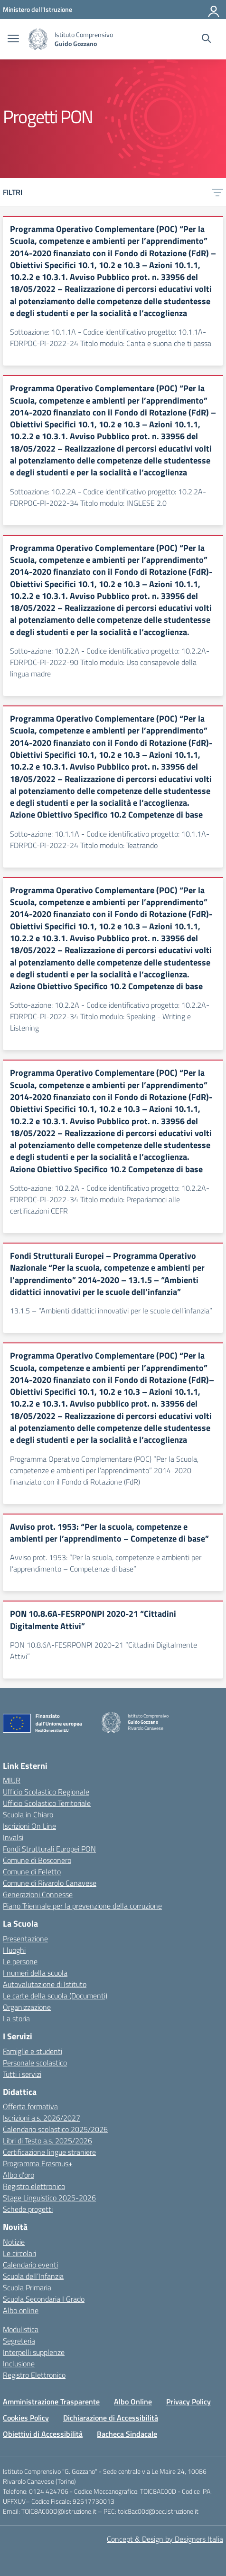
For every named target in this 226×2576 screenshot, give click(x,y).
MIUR (11, 1780)
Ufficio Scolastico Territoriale (47, 1803)
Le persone (20, 1961)
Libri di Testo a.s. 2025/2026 (47, 2140)
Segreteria (19, 2340)
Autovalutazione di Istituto (44, 1984)
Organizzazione (27, 2007)
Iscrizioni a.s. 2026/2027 (41, 2117)
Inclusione (19, 2363)
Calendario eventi (30, 2264)
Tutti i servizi (22, 2074)
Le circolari (19, 2253)
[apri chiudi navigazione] (13, 39)
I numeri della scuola (35, 1972)
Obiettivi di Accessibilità (43, 2434)
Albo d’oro (18, 2174)
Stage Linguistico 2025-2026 (49, 2197)
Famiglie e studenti (32, 2051)
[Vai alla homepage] (37, 39)
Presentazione (25, 1938)
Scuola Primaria (27, 2287)
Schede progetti (28, 2209)
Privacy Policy (188, 2401)
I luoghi (14, 1950)
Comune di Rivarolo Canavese (49, 1883)
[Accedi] (214, 9)
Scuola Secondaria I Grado (44, 2299)
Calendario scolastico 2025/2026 (55, 2129)
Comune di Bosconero (37, 1860)
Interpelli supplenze (34, 2352)
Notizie (14, 2242)
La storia (16, 2018)
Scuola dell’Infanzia (33, 2276)
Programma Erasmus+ (38, 2163)
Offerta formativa (30, 2106)
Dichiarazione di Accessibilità (110, 2417)
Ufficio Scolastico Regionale (46, 1791)
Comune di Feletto (32, 1871)
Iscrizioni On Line (29, 1826)
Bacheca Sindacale (127, 2434)
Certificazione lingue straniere (49, 2152)
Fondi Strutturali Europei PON (49, 1848)
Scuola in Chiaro (28, 1814)
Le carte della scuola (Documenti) (55, 1995)
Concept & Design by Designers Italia (165, 2539)
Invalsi (13, 1837)
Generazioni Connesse (38, 1894)
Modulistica (20, 2329)
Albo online (20, 2310)
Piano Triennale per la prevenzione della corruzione (82, 1905)
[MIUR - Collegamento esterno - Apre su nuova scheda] (37, 9)
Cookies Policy (26, 2417)
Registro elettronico (34, 2186)
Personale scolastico (35, 2062)
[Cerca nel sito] (206, 39)
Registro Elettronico (34, 2375)
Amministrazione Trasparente (51, 2401)
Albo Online (133, 2401)
